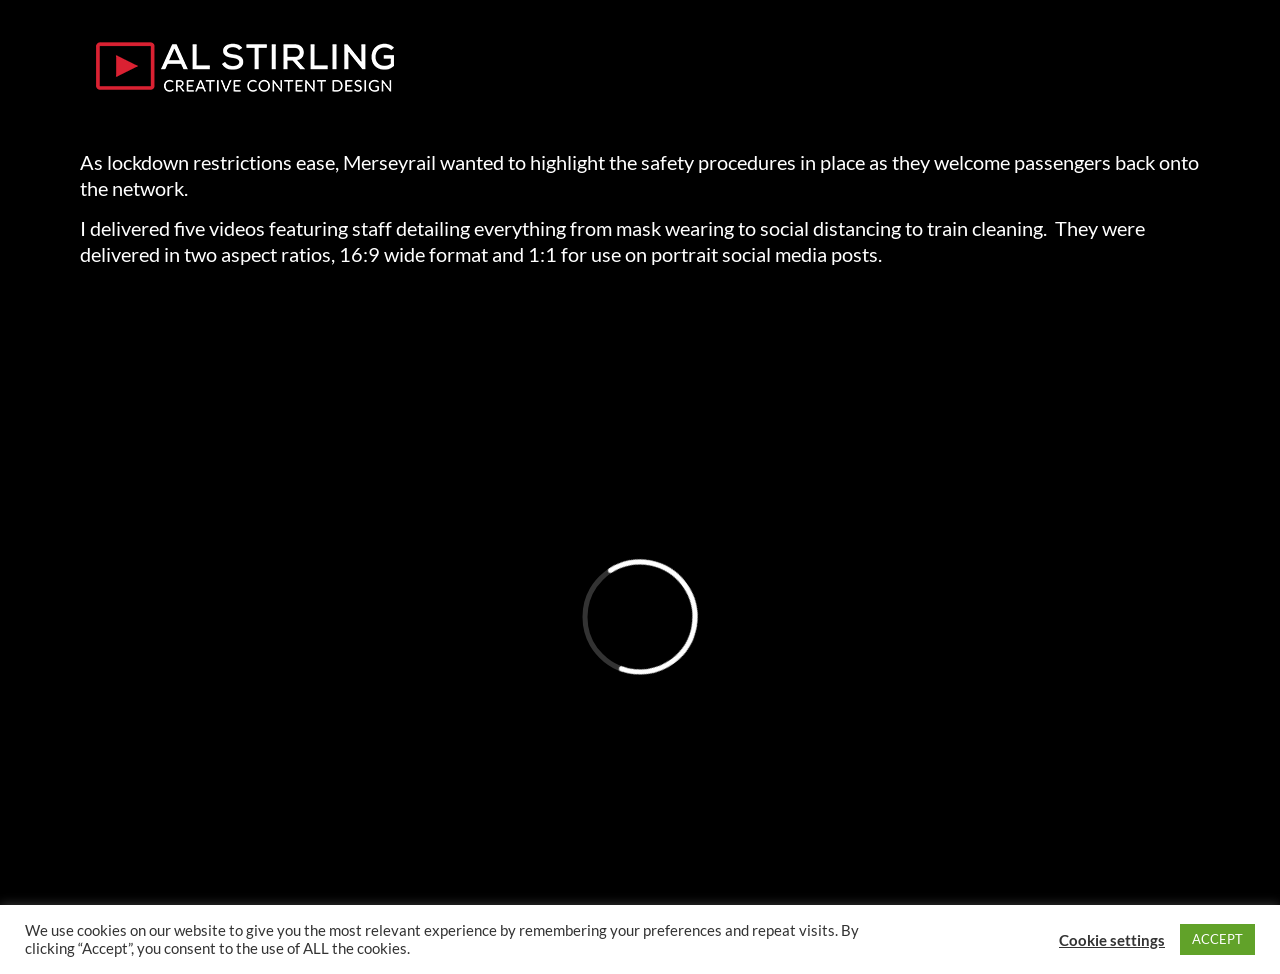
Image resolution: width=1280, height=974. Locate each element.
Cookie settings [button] (1112, 940)
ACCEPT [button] (1217, 939)
